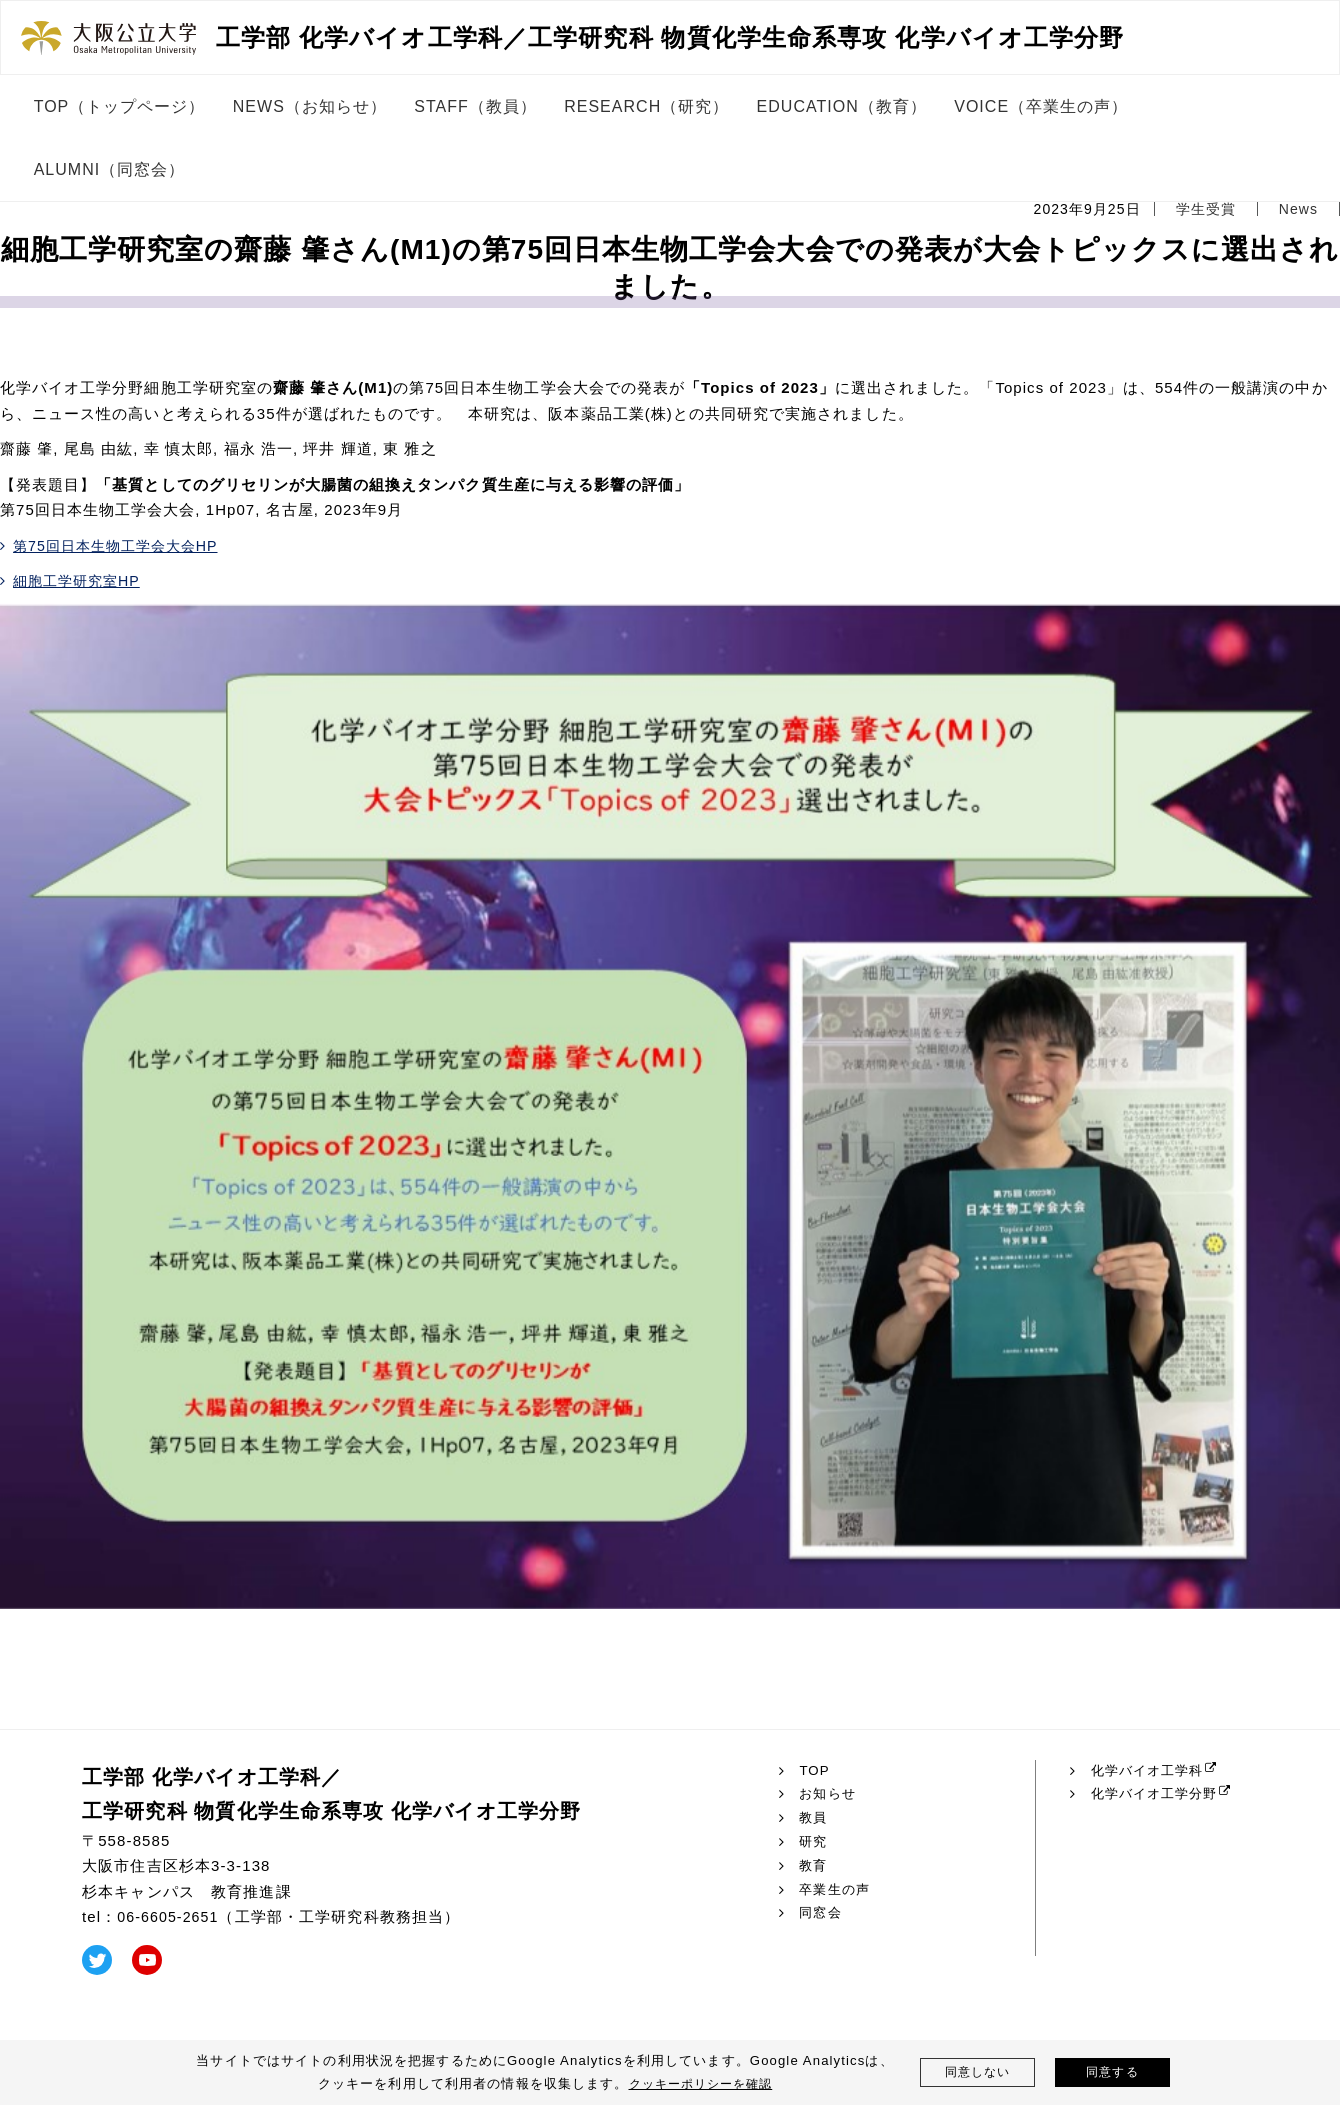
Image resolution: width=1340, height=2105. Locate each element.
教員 (814, 1818)
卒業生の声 (837, 1890)
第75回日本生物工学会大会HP (123, 545)
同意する (1112, 2072)
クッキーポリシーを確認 (700, 2083)
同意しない (977, 2072)
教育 (814, 1866)
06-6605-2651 (170, 1916)
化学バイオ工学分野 (1159, 1794)
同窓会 (821, 1913)
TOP (815, 1771)
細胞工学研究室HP (81, 580)
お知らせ (829, 1794)
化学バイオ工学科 (1151, 1771)
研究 (814, 1842)
